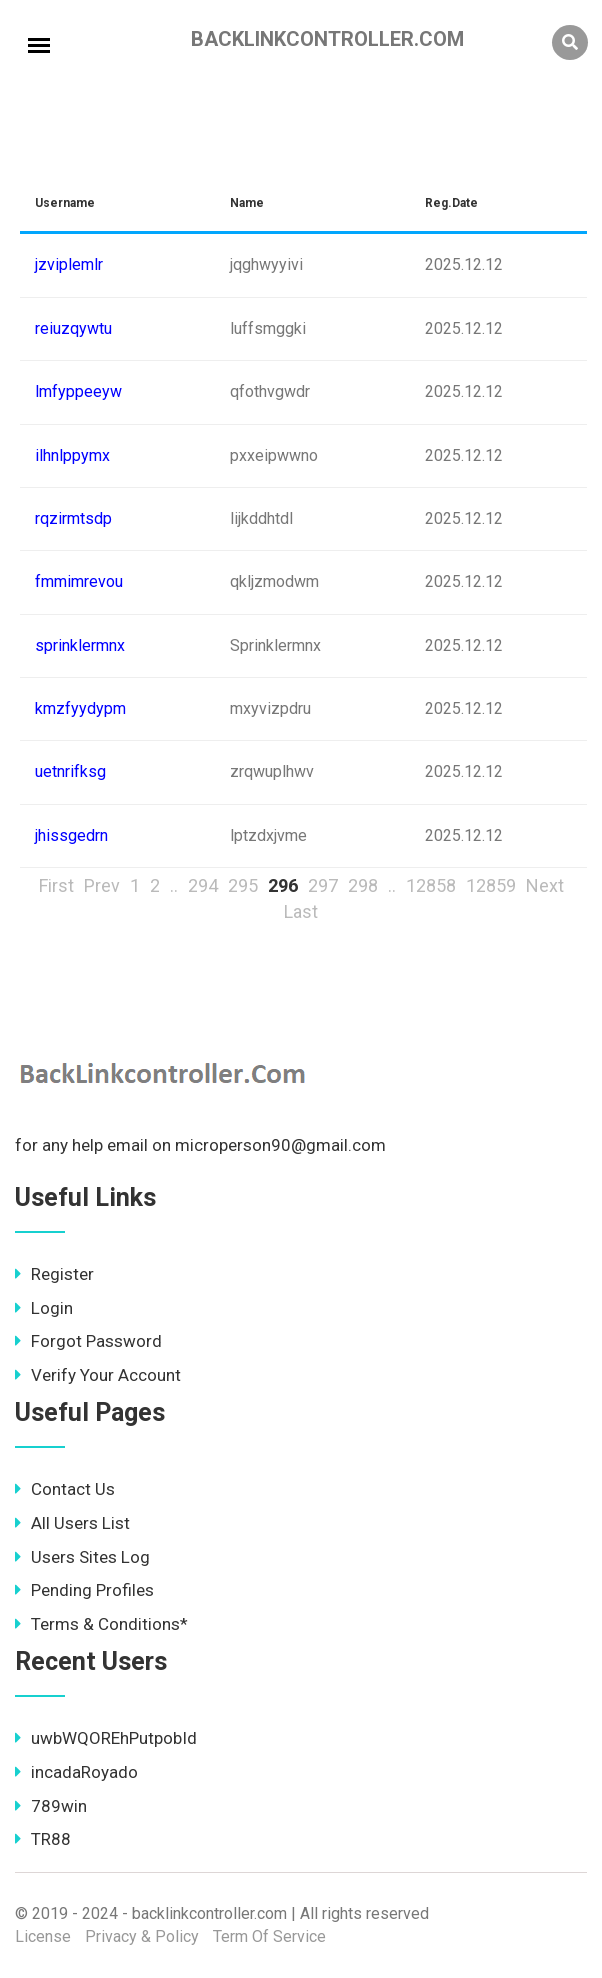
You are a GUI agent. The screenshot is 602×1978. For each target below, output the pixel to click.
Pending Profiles (84, 1590)
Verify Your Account (98, 1375)
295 (243, 885)
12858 (431, 885)
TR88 (43, 1839)
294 (203, 885)
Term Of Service (269, 1936)
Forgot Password (88, 1341)
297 (323, 885)
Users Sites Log (82, 1557)
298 (363, 885)
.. (174, 885)
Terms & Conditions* (101, 1624)
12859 (491, 885)
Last (301, 911)
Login (44, 1308)
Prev (102, 885)
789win (51, 1806)
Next (545, 885)
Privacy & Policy (142, 1936)
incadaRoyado (76, 1772)
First (56, 885)
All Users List (72, 1523)
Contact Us (65, 1489)
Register (54, 1274)
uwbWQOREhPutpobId (106, 1738)
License (43, 1936)
